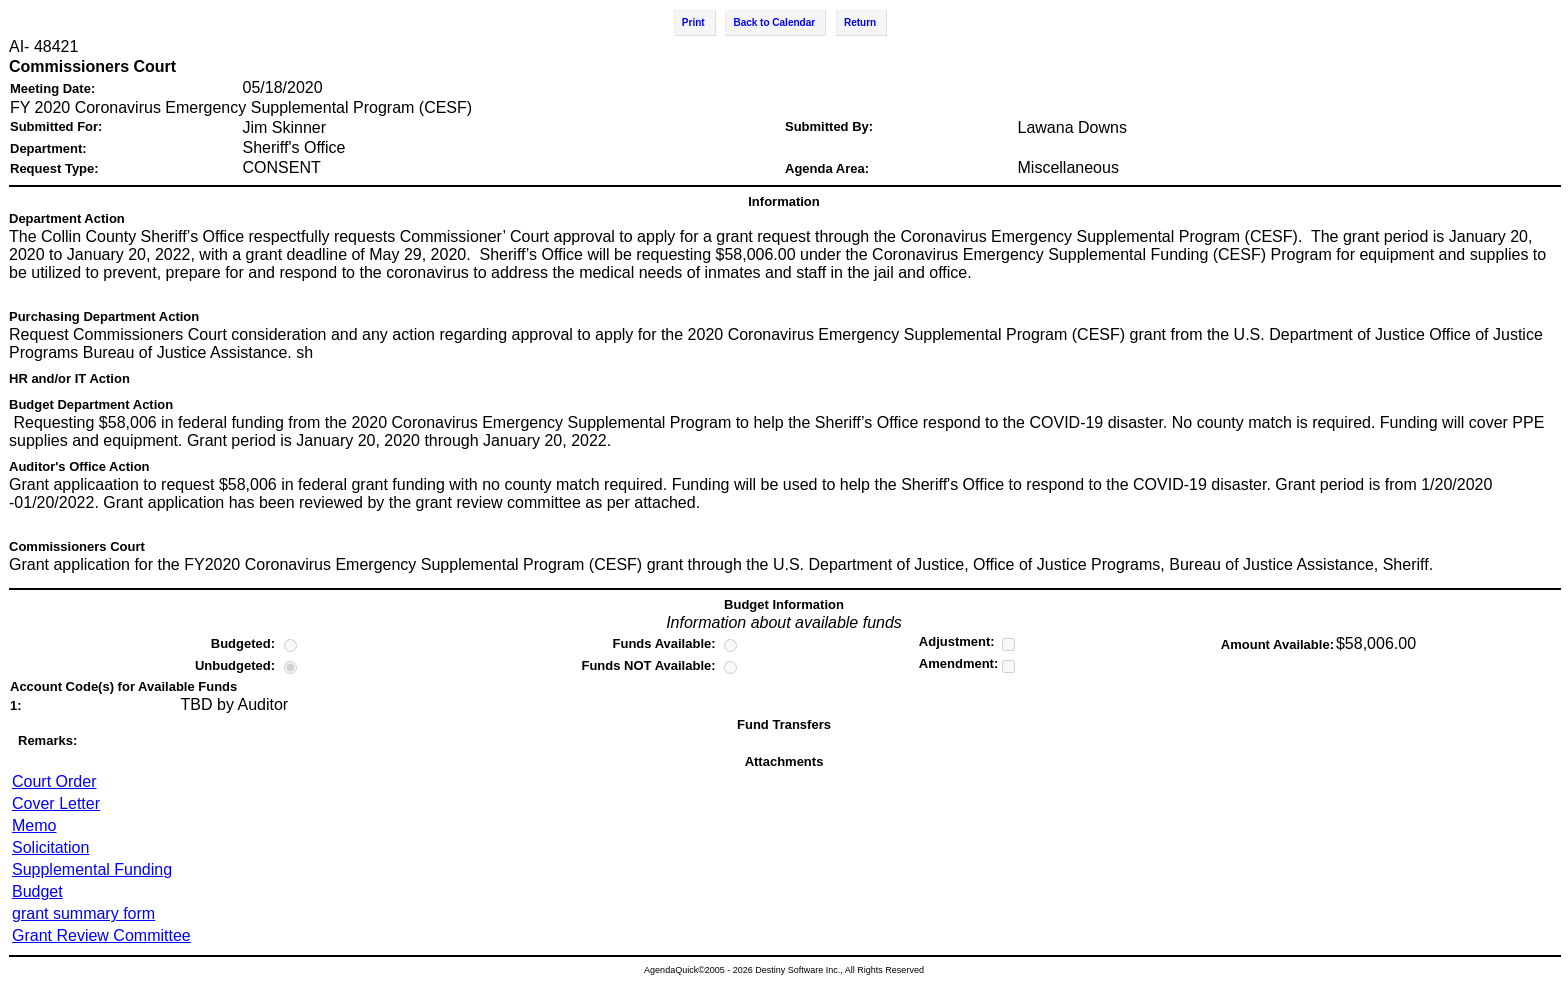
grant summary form (83, 913)
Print (693, 22)
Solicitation (50, 847)
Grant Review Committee (101, 935)
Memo (34, 825)
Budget (37, 891)
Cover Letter (56, 803)
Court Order (54, 781)
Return (860, 22)
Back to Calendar (774, 22)
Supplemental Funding (92, 869)
